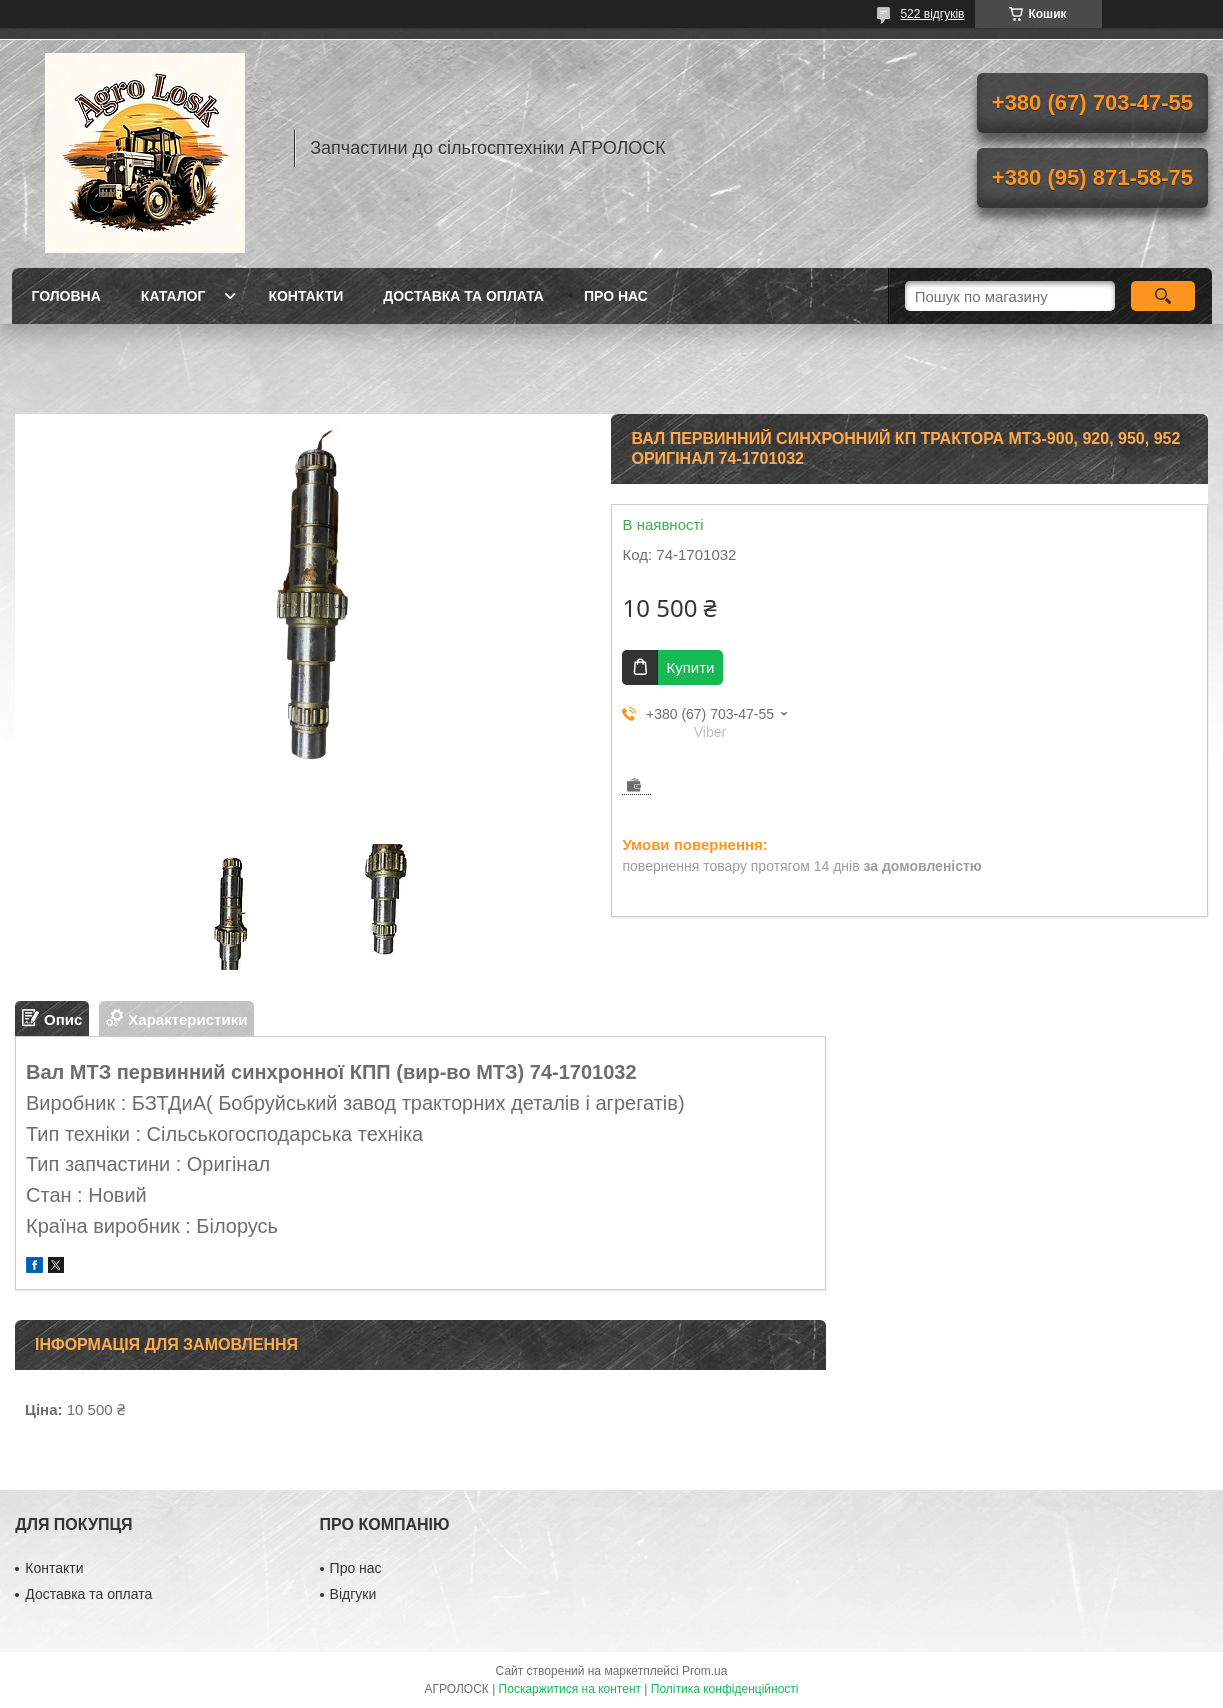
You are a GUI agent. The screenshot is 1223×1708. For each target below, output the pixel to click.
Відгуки (353, 1594)
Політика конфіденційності (725, 1689)
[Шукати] (1163, 296)
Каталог (173, 296)
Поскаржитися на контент (570, 1689)
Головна (66, 296)
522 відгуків (932, 14)
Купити (690, 667)
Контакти (305, 296)
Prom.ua (704, 1671)
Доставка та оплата (463, 296)
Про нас (616, 296)
